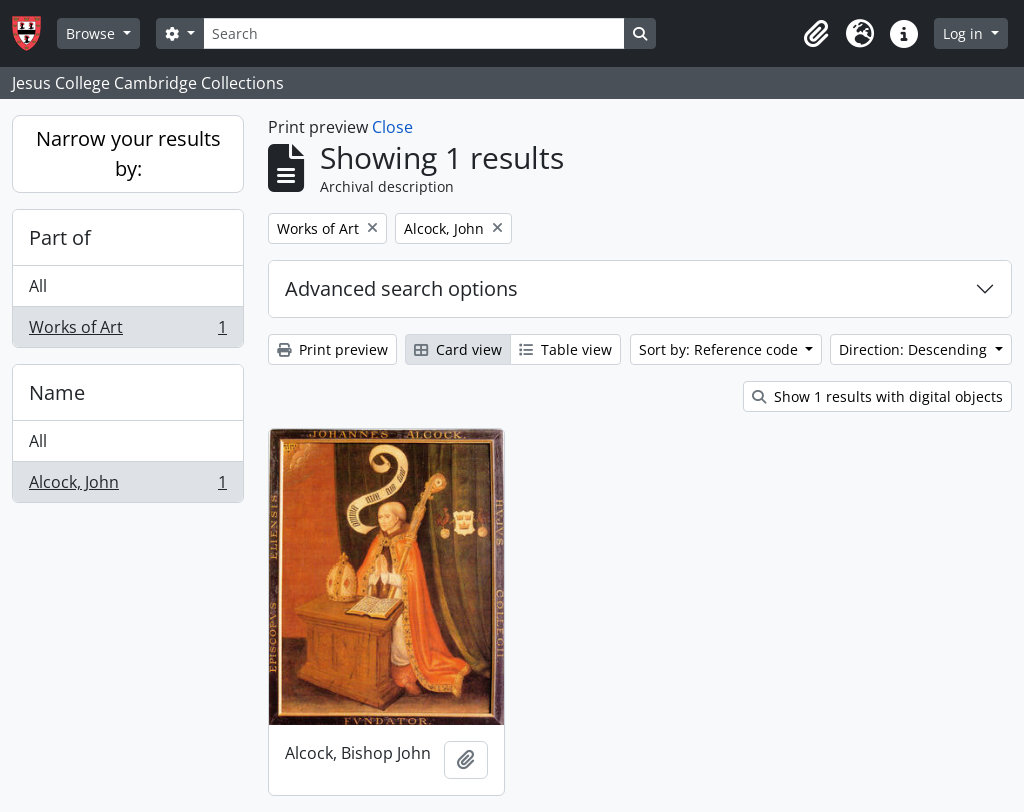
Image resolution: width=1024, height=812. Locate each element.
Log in (965, 33)
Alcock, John (127, 486)
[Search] (414, 33)
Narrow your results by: (128, 153)
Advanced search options (401, 288)
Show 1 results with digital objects (877, 396)
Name (57, 392)
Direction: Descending (915, 349)
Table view (565, 349)
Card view (458, 349)
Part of (60, 237)
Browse (92, 33)
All (38, 286)
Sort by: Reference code (720, 349)
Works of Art (127, 331)
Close (392, 127)
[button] (816, 34)
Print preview (332, 349)
